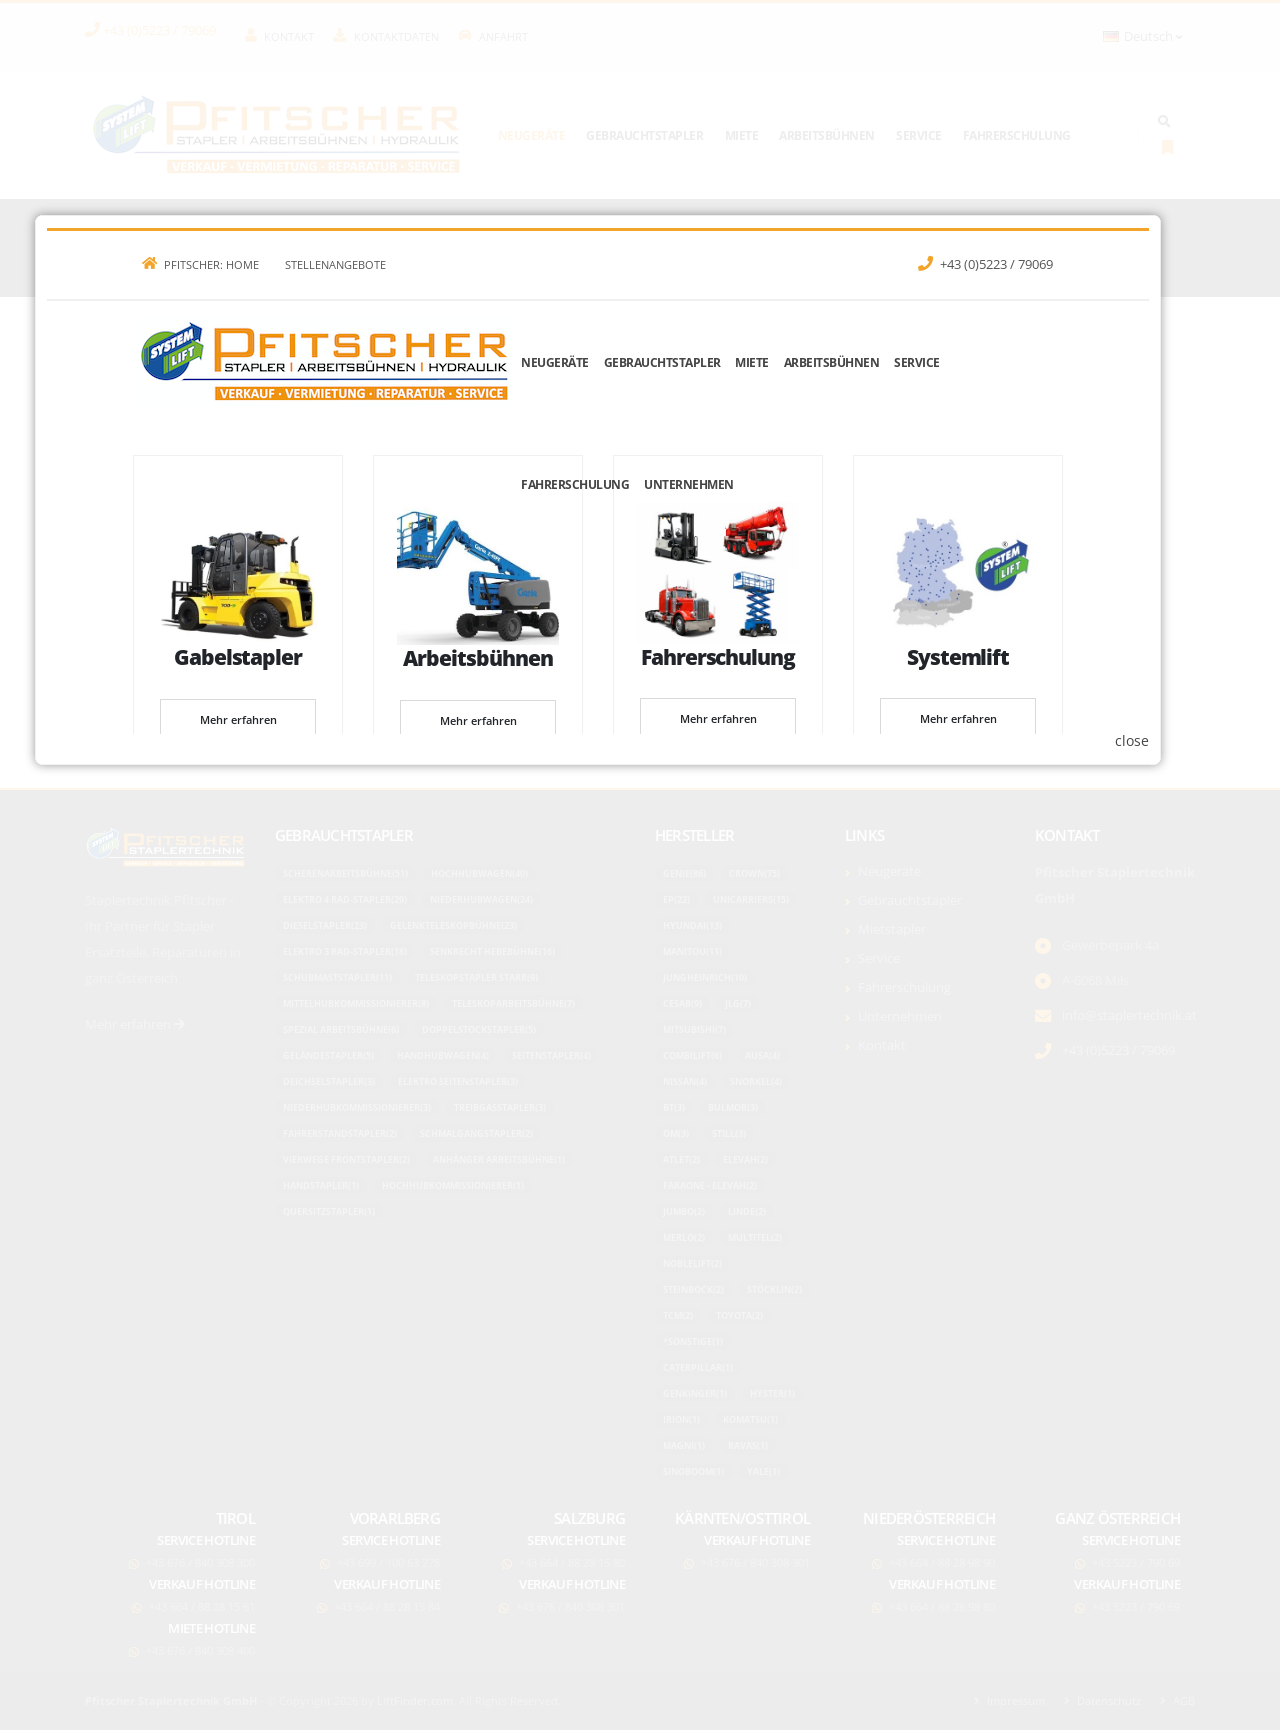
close (1174, 1102)
